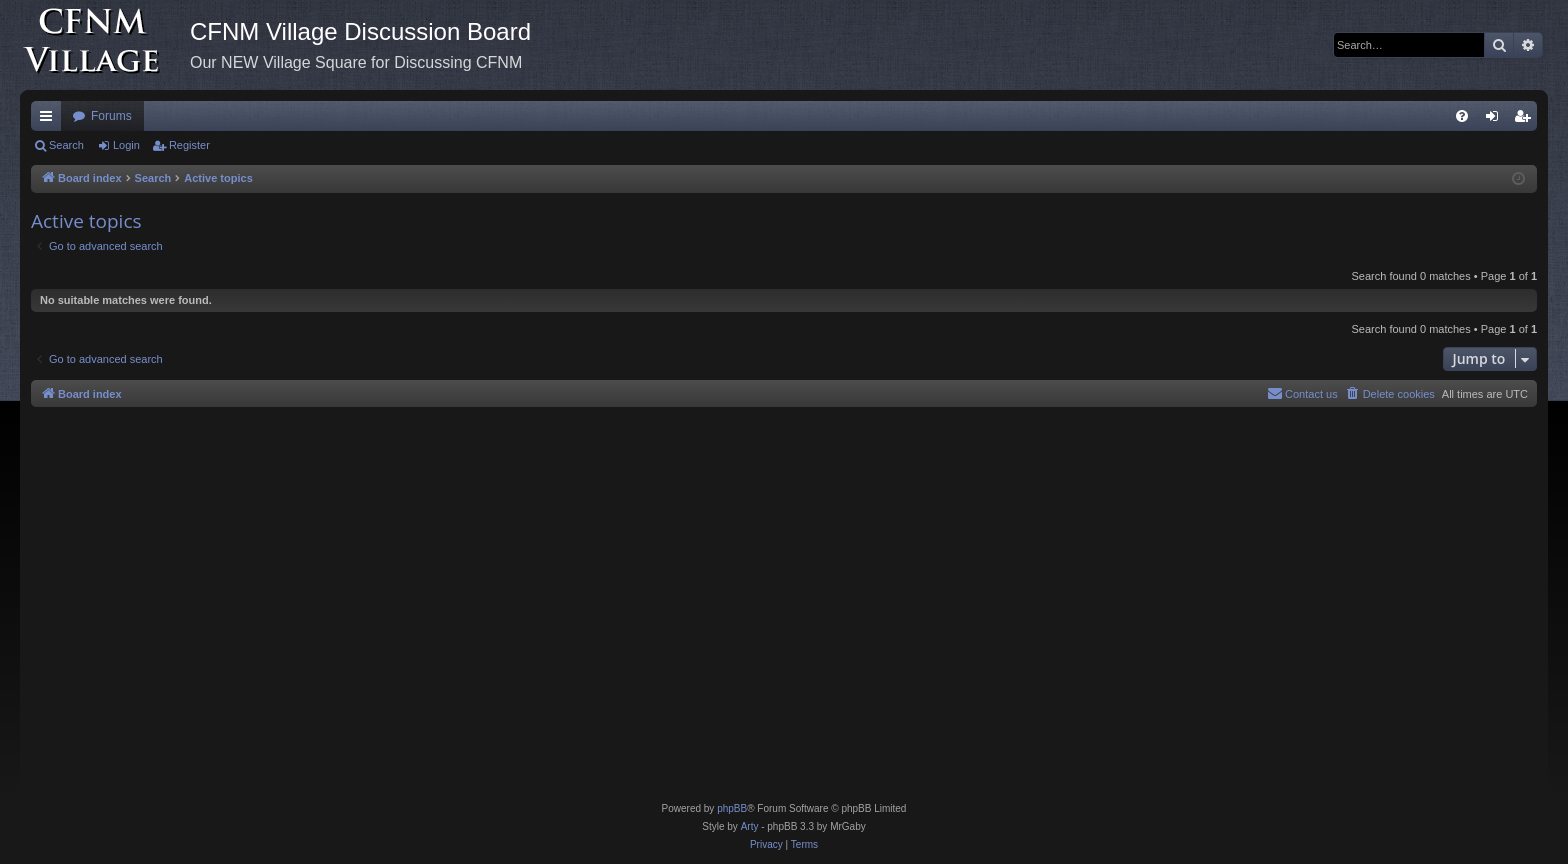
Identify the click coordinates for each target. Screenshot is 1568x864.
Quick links (50, 120)
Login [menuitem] (1496, 120)
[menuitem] (1462, 116)
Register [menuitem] (1526, 120)
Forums (111, 116)
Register (189, 145)
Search (66, 145)
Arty (750, 826)
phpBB (732, 808)
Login (126, 145)
